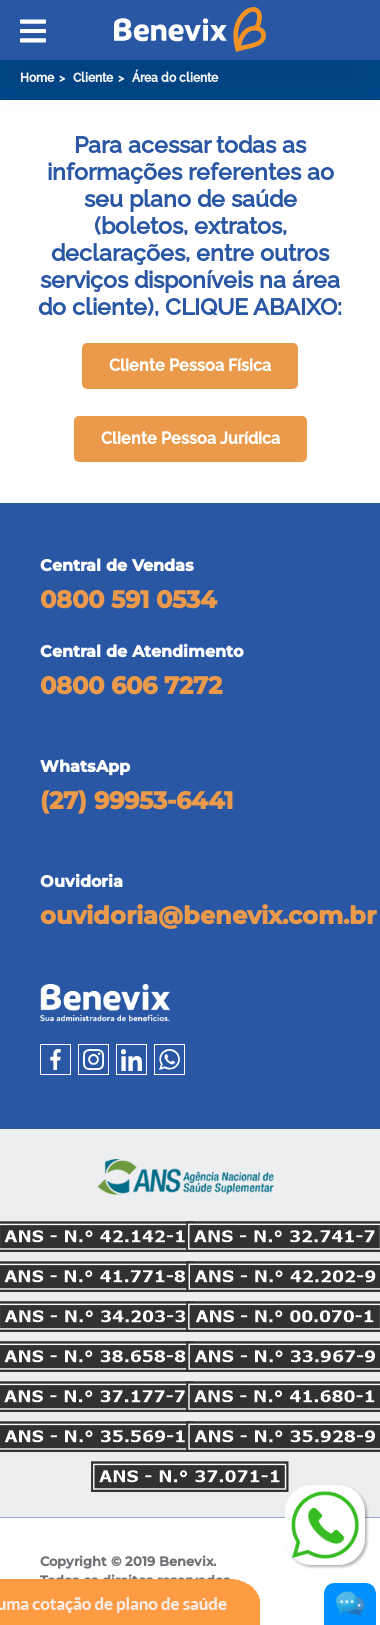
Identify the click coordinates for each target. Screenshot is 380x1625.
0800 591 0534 (128, 599)
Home (37, 78)
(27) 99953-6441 (136, 801)
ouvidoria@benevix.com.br (208, 916)
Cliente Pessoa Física (190, 365)
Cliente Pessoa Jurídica (190, 438)
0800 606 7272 (131, 686)
